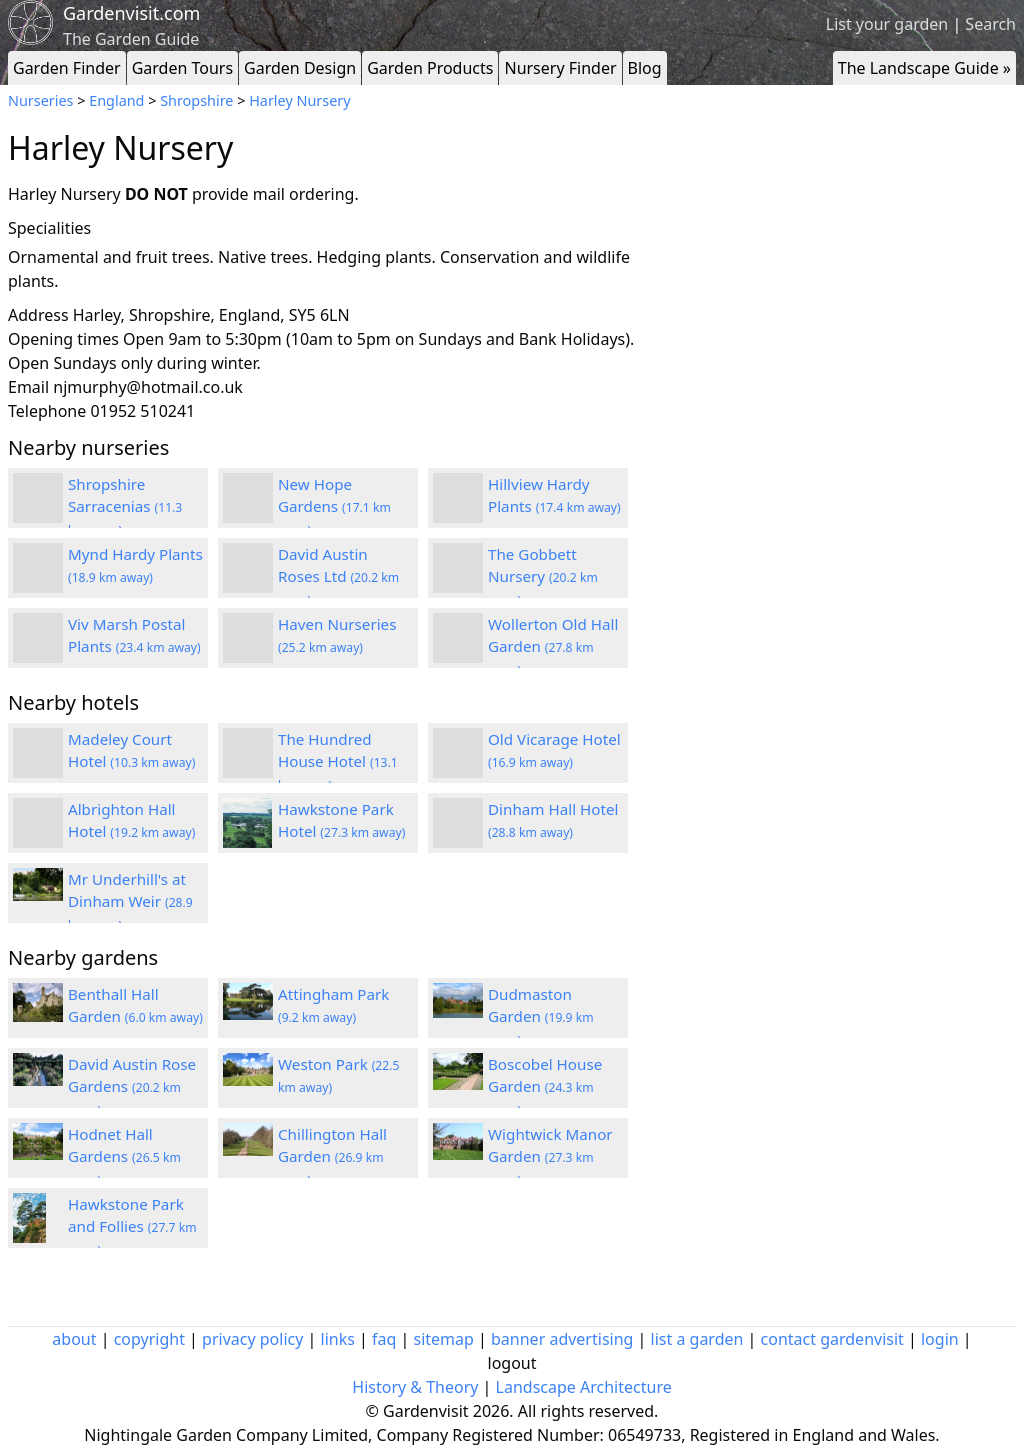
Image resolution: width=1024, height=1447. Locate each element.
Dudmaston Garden (541, 1017)
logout (512, 1363)
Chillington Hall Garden (332, 1157)
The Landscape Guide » (924, 68)
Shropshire (196, 100)
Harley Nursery (299, 100)
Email (28, 387)
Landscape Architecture (584, 1387)
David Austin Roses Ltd (338, 577)
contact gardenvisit (832, 1339)
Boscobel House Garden (545, 1087)
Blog (645, 68)
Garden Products (430, 68)
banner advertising (562, 1339)
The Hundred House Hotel (338, 762)
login (940, 1339)
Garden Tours (182, 68)
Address (38, 315)
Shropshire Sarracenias (125, 507)
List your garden (887, 24)
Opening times (63, 339)
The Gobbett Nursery (543, 577)
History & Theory (415, 1387)
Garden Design (300, 68)
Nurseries (40, 100)
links (338, 1339)
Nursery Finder (560, 68)
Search (990, 24)
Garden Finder (67, 68)
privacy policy (252, 1339)
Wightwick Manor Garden (550, 1157)
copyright (149, 1339)
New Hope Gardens (334, 507)
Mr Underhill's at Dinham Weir (130, 902)
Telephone (47, 411)
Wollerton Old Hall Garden (553, 647)
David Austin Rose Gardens (132, 1087)
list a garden (697, 1339)
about (74, 1339)
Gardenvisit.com (131, 13)
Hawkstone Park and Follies (132, 1227)
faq (384, 1339)
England (116, 100)
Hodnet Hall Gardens (124, 1157)
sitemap (444, 1339)
